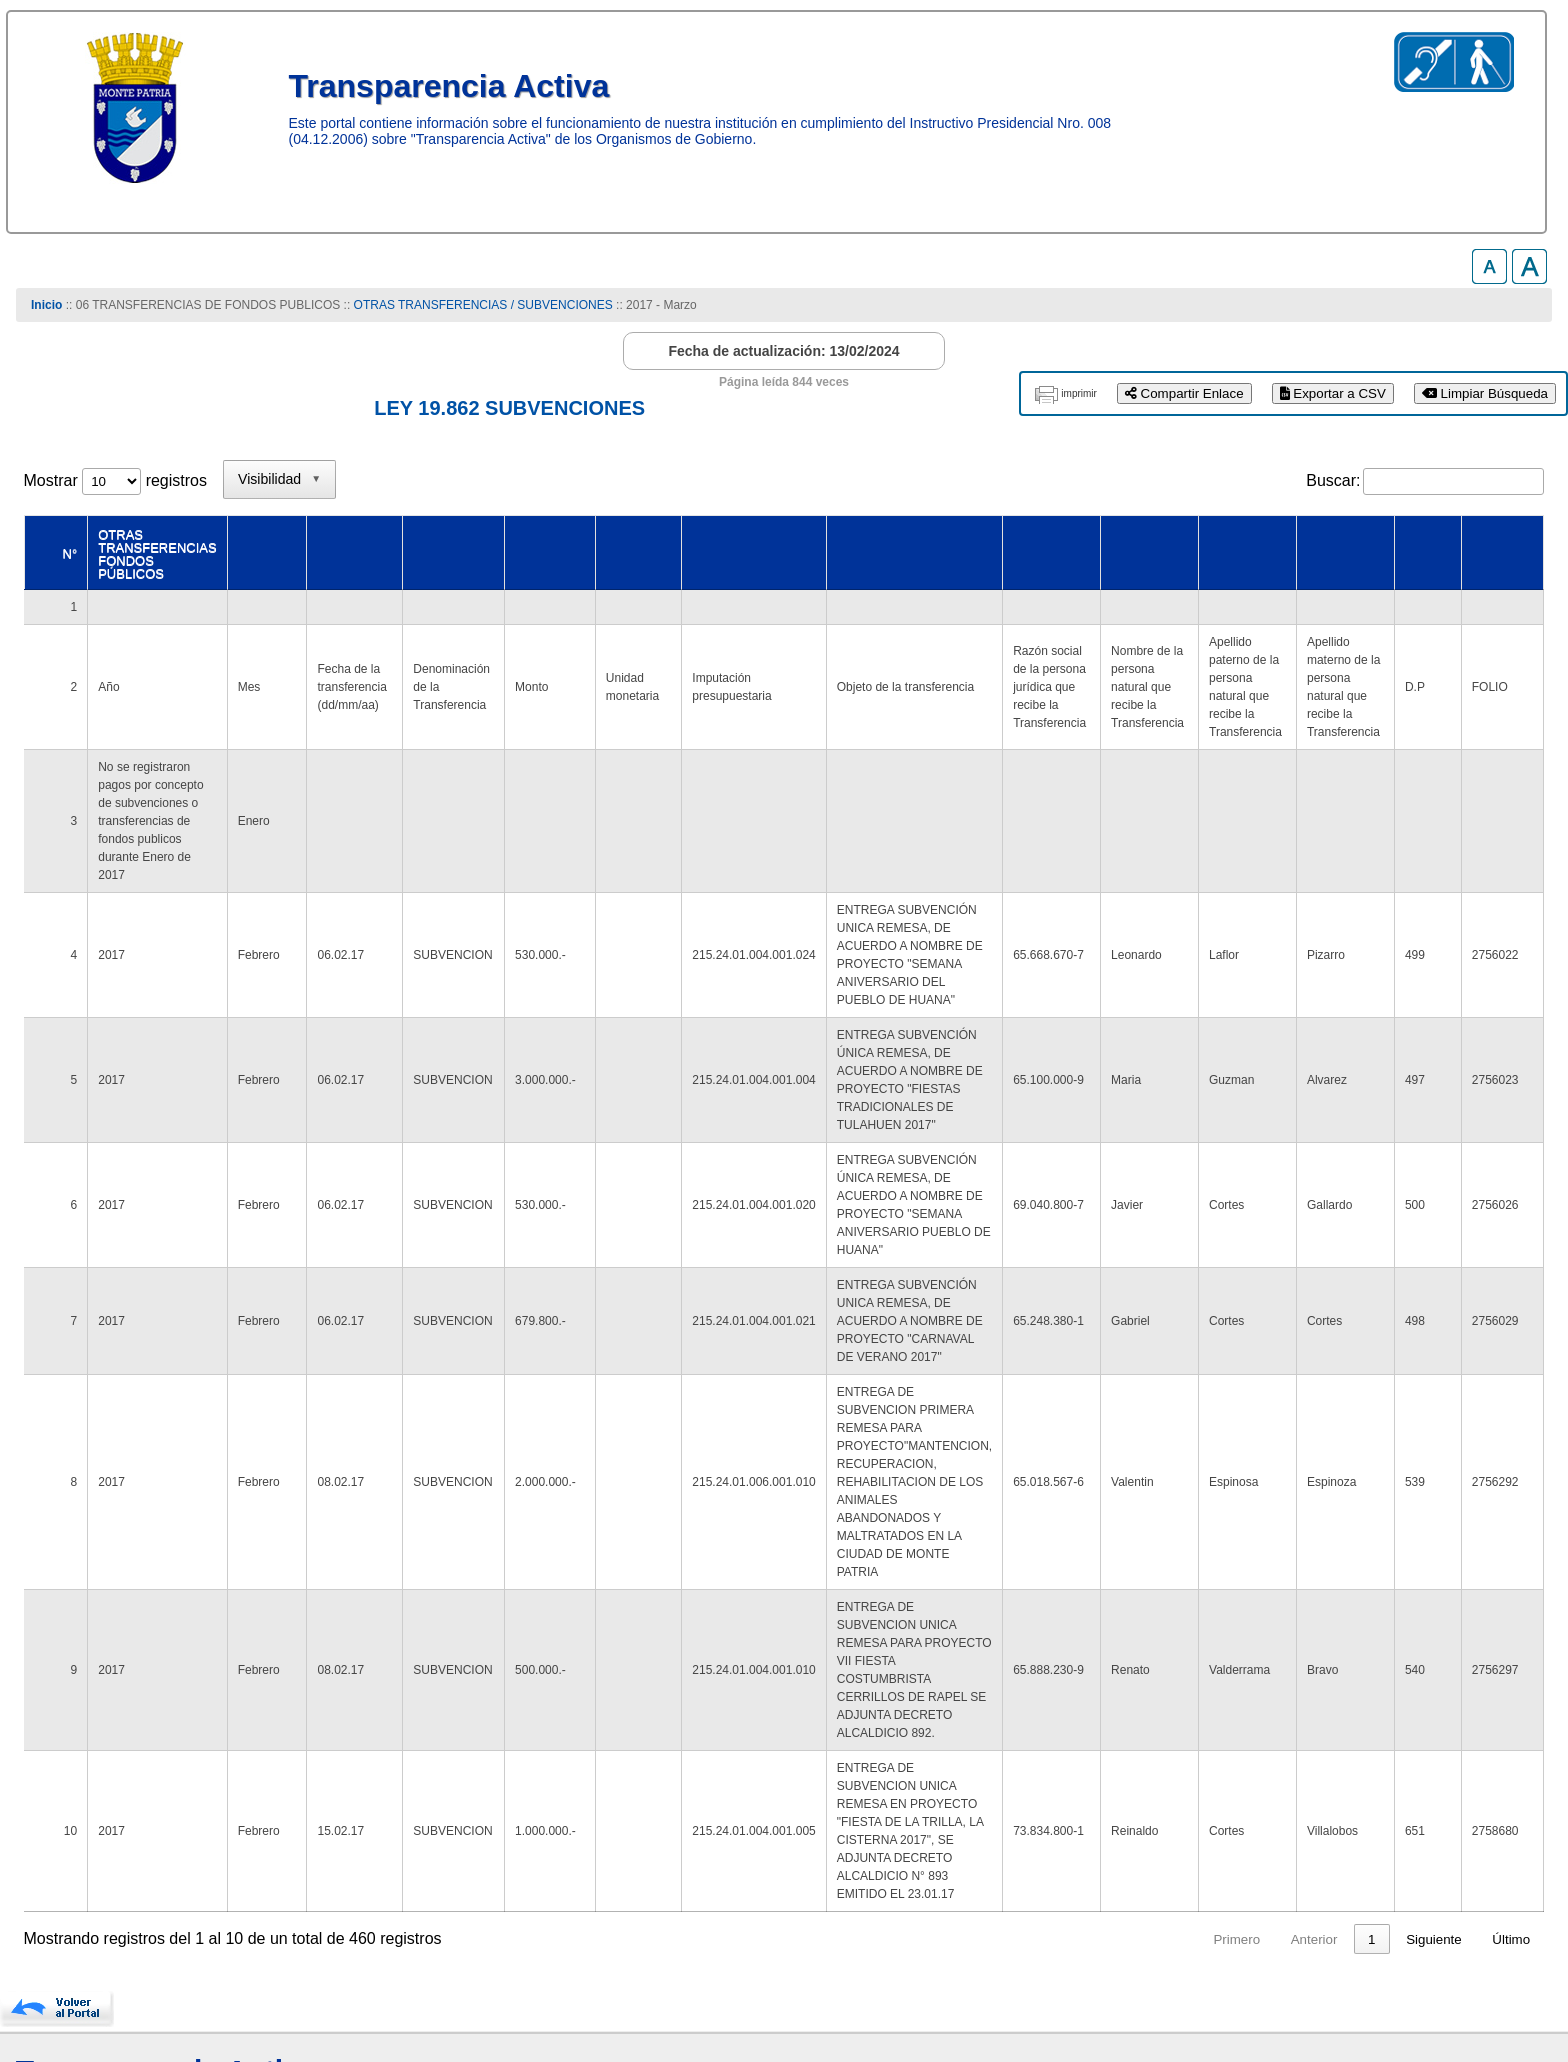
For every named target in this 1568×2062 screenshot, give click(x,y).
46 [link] (1368, 1782)
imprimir (1079, 393)
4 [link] (1240, 1782)
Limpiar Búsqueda (1485, 393)
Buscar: (1333, 480)
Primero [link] (991, 1782)
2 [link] (1163, 1782)
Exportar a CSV (1333, 393)
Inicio (46, 305)
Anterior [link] (1068, 1782)
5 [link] (1278, 1782)
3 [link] (1201, 1782)
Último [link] (1511, 1782)
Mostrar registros (115, 480)
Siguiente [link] (1434, 1782)
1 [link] (1125, 1782)
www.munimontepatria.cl (108, 1982)
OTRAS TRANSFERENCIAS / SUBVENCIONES (483, 305)
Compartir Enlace (1184, 393)
